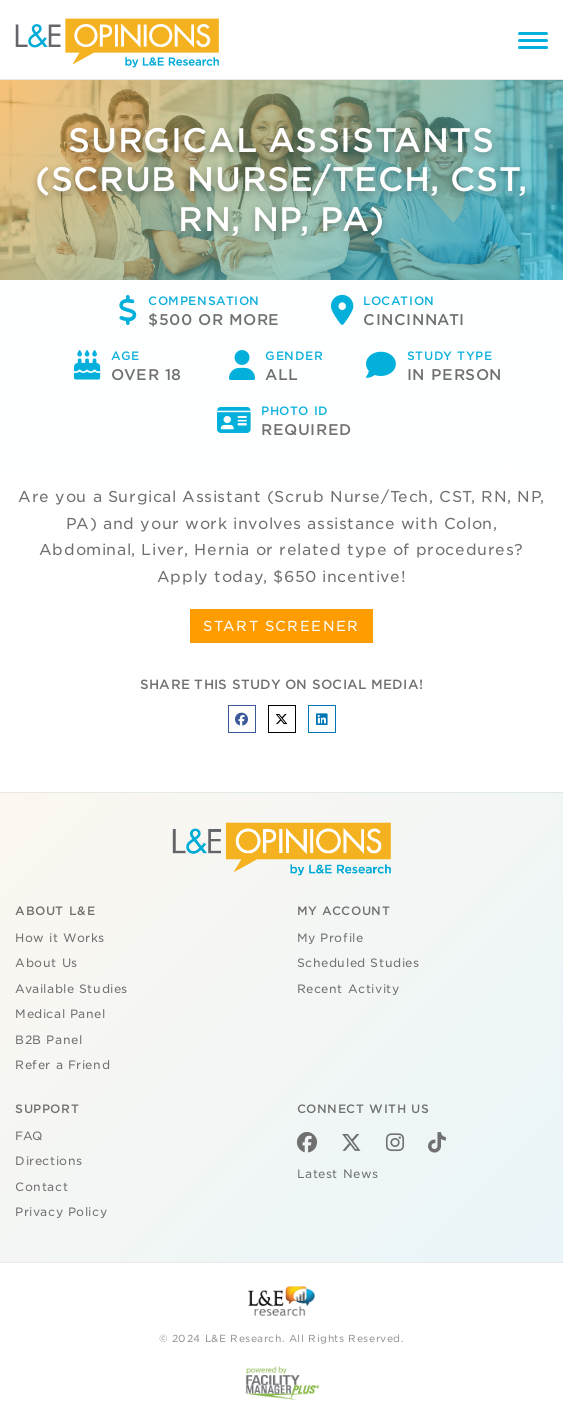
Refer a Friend (62, 1065)
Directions (49, 1161)
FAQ (29, 1136)
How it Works (60, 938)
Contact (41, 1187)
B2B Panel (48, 1040)
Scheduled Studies (358, 963)
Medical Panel (60, 1014)
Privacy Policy (61, 1212)
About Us (46, 963)
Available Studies (71, 989)
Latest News (338, 1174)
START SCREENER (281, 626)
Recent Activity (348, 989)
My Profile (330, 938)
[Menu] (533, 43)
